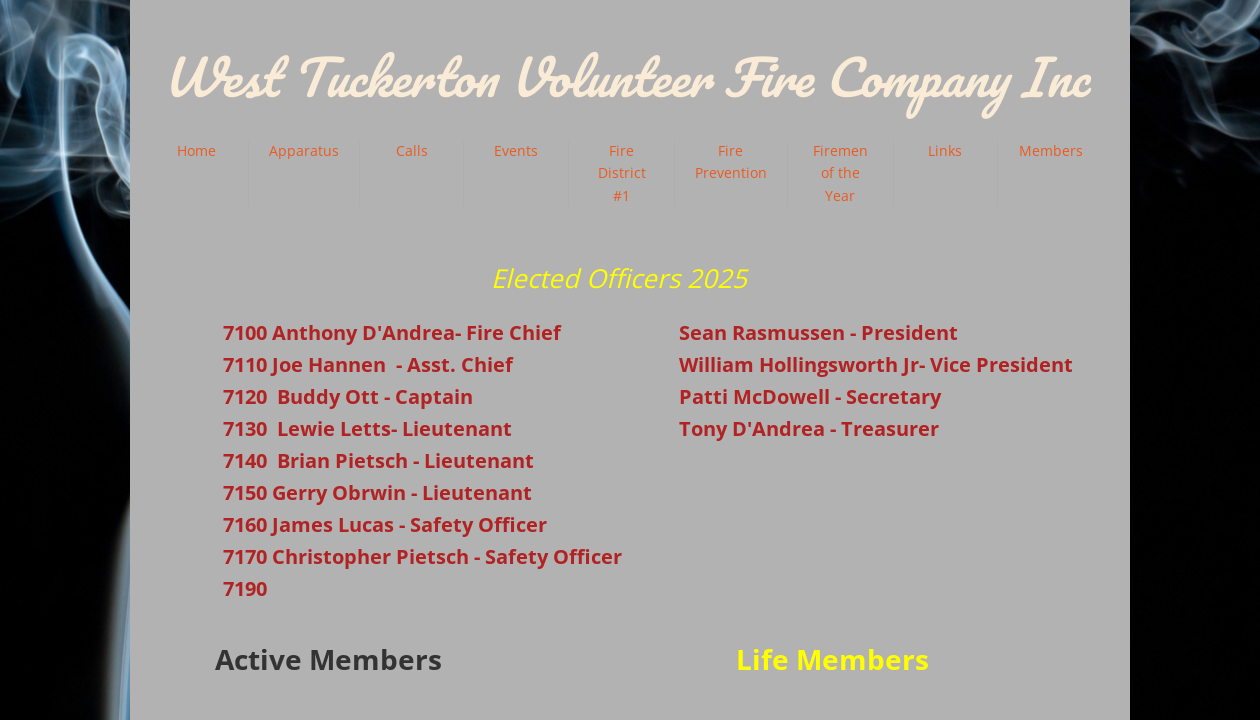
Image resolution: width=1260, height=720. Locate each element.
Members (1051, 150)
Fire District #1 (622, 173)
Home (196, 150)
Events (516, 150)
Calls (412, 150)
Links (945, 150)
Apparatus (304, 150)
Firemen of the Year (840, 173)
